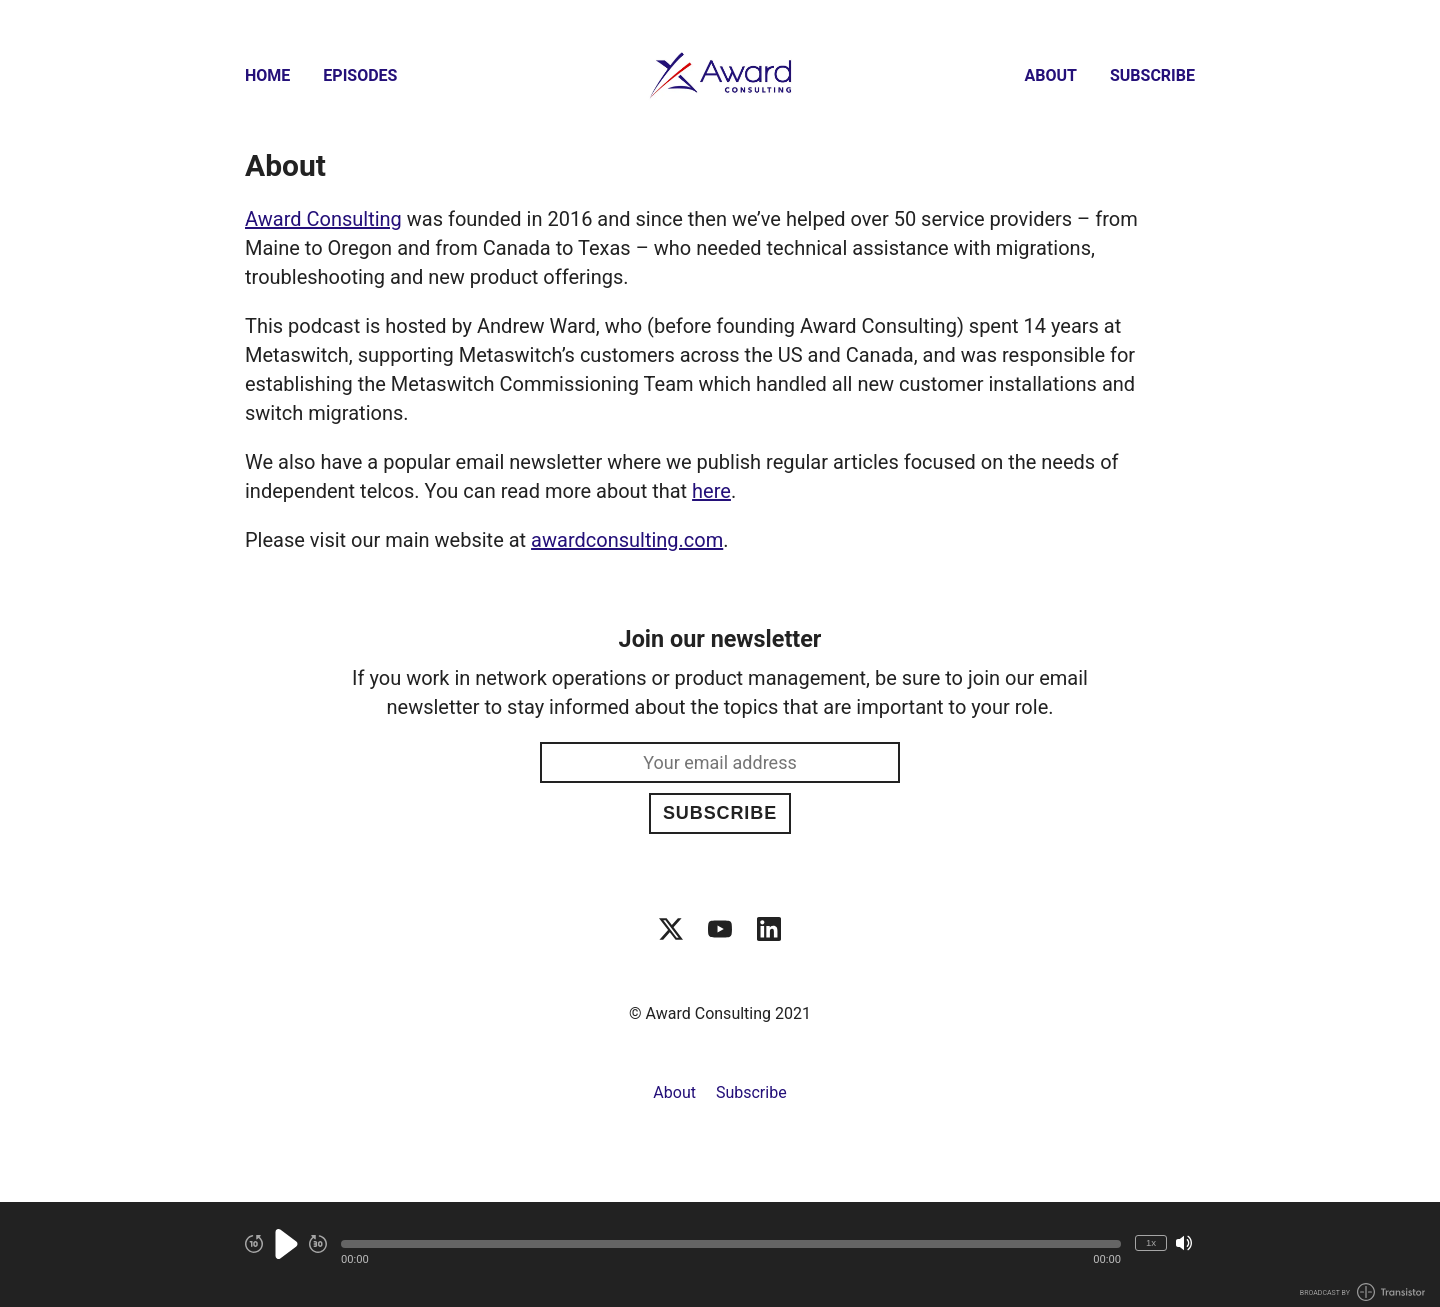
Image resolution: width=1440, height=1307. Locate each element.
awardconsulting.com (627, 540)
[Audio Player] (720, 1254)
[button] (731, 1244)
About (1051, 75)
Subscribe (1152, 75)
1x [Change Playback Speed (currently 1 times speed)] (1151, 1242)
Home (267, 75)
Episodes (360, 75)
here (711, 491)
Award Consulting (323, 219)
